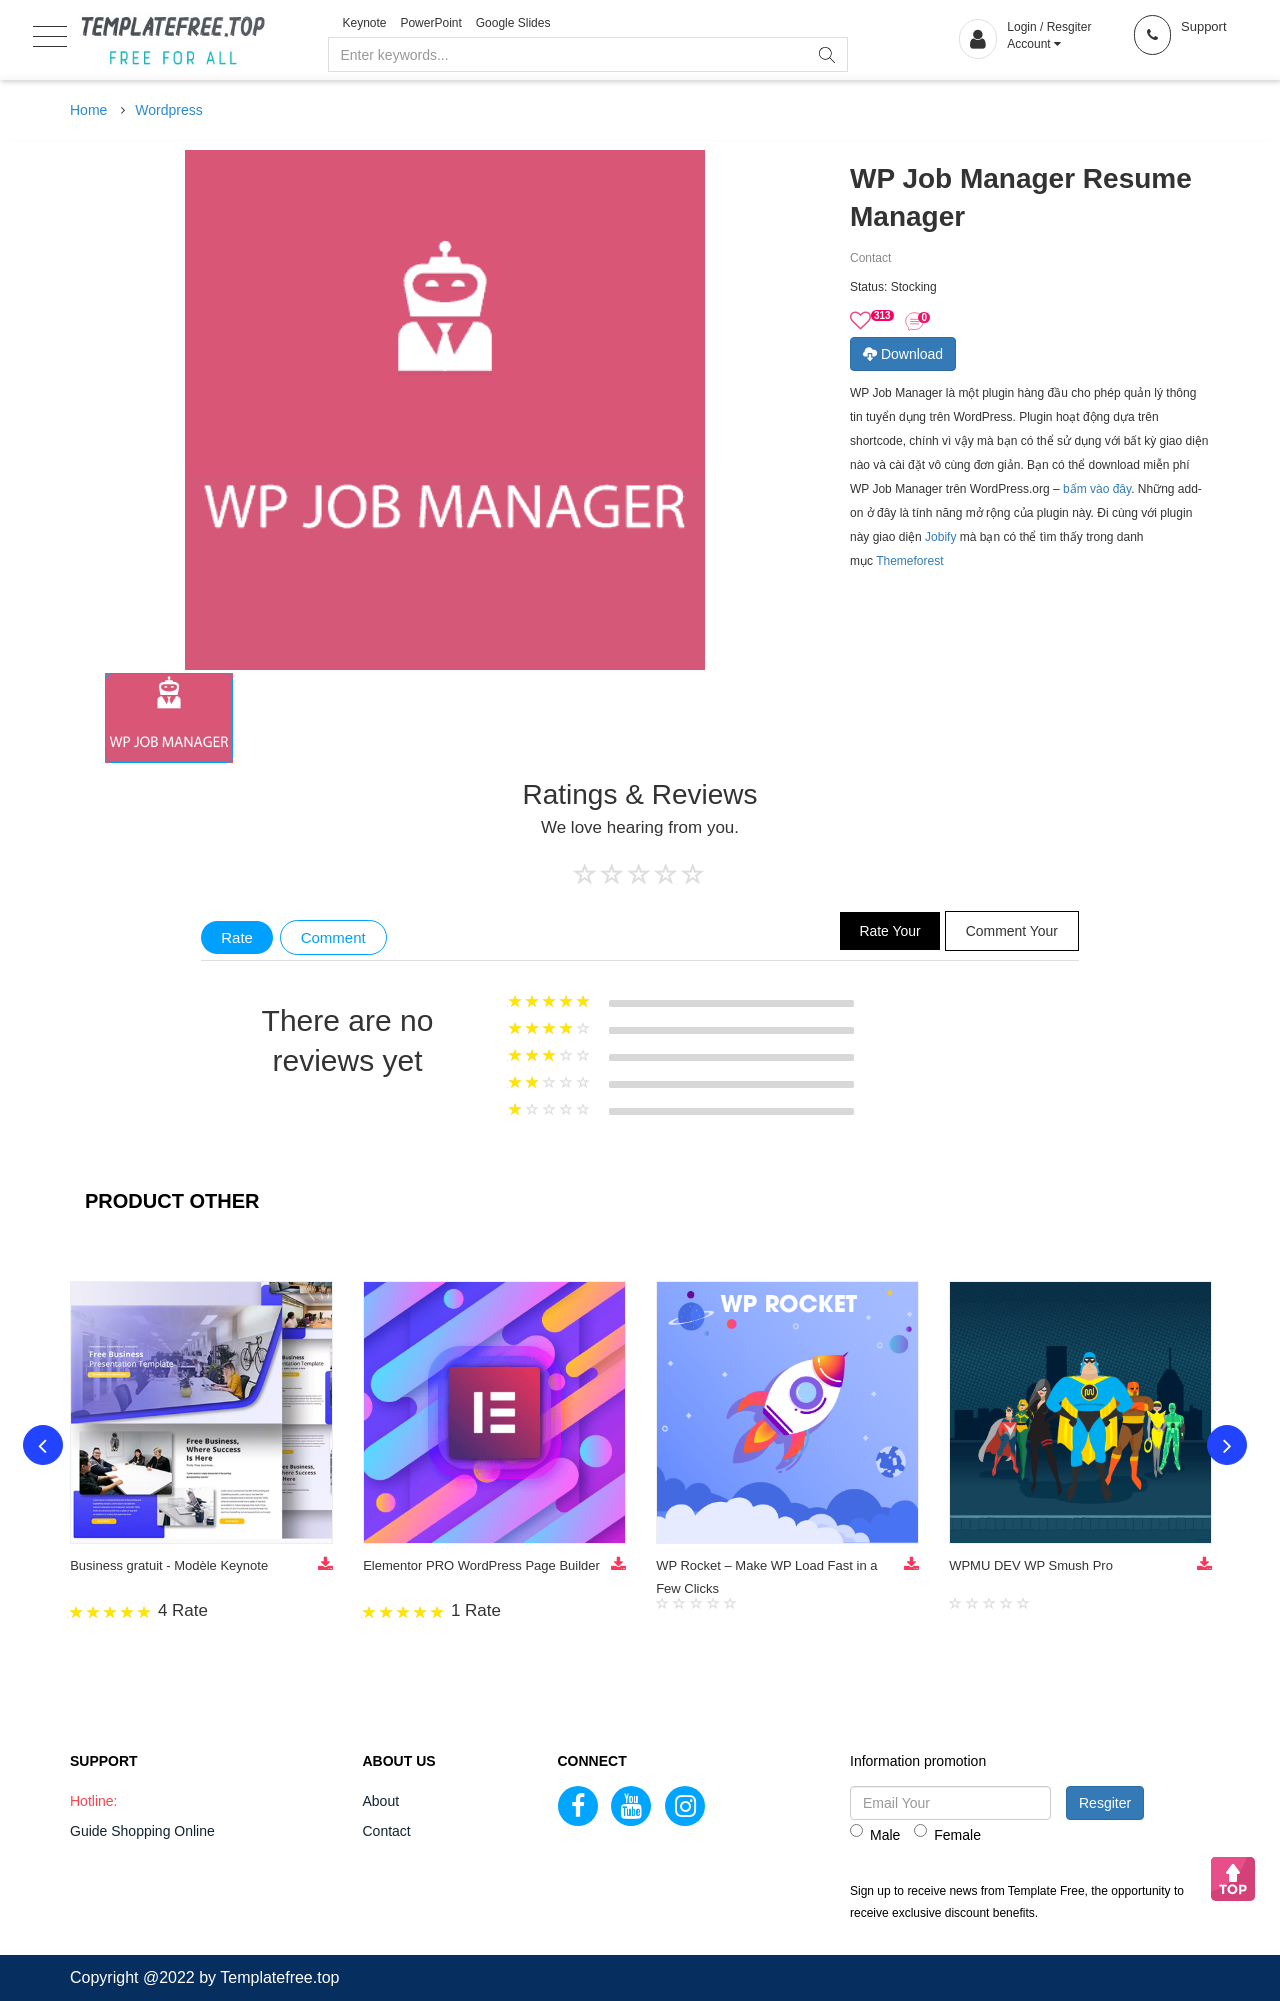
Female (947, 1833)
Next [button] (1228, 1446)
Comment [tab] (333, 937)
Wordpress (168, 110)
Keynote (365, 23)
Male (875, 1833)
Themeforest (909, 561)
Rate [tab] (237, 937)
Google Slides (513, 23)
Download (903, 354)
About (381, 1801)
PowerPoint (430, 23)
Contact (387, 1831)
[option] (169, 718)
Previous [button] (42, 1446)
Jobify (940, 537)
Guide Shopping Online (142, 1831)
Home (88, 110)
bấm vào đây (1097, 489)
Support (1204, 26)
